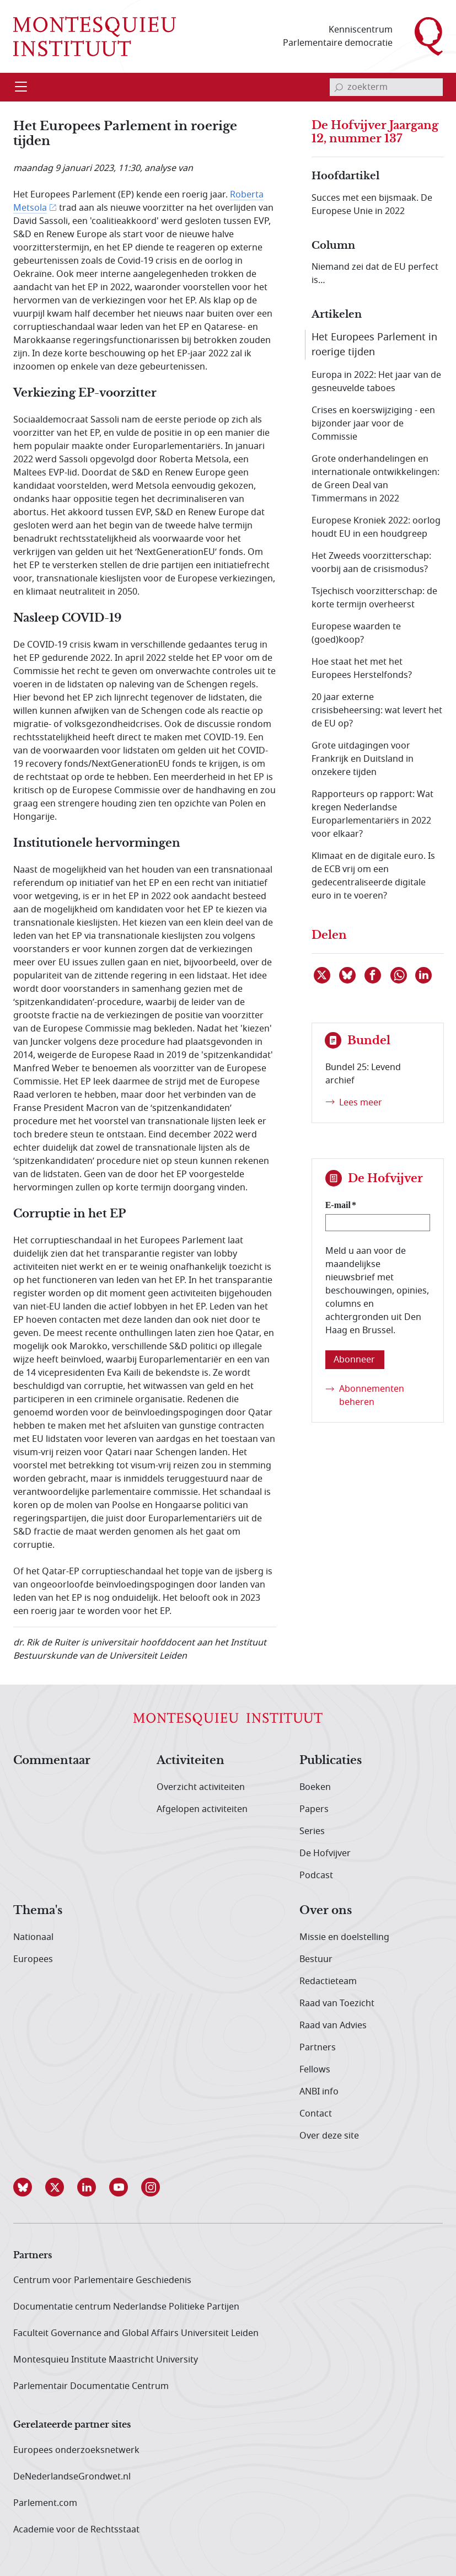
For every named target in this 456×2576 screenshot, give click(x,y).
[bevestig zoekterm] (338, 87)
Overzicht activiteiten (201, 1787)
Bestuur (315, 1959)
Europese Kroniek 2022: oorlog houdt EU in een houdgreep (376, 527)
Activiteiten (190, 1760)
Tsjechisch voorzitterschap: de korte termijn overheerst (374, 598)
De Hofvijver (325, 1853)
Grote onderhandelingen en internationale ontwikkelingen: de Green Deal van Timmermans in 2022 (375, 478)
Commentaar (51, 1760)
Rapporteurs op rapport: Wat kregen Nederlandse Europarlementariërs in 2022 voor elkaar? (372, 814)
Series (312, 1831)
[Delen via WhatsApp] (399, 975)
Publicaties (330, 1760)
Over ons (325, 1910)
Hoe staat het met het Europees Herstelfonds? (362, 668)
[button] (29, 2187)
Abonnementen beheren (371, 1395)
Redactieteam (328, 1981)
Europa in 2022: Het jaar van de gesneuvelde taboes (376, 381)
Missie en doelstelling (344, 1937)
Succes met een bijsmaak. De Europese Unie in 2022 (372, 204)
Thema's (37, 1910)
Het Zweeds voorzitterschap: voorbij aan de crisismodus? (371, 562)
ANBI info (319, 2091)
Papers (314, 1809)
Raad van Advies (333, 2025)
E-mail (338, 1205)
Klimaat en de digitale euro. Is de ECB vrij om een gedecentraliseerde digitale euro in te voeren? (373, 875)
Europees (33, 1959)
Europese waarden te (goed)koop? (356, 633)
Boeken (315, 1787)
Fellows (314, 2069)
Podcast (316, 1875)
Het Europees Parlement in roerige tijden (374, 344)
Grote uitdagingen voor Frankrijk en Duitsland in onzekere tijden (363, 759)
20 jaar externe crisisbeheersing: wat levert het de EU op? (377, 710)
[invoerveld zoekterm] (386, 87)
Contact (315, 2113)
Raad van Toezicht (336, 2003)
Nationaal (33, 1937)
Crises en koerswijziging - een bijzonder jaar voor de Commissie (373, 423)
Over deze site (329, 2135)
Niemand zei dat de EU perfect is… (375, 273)
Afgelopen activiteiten (202, 1809)
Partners (317, 2047)
